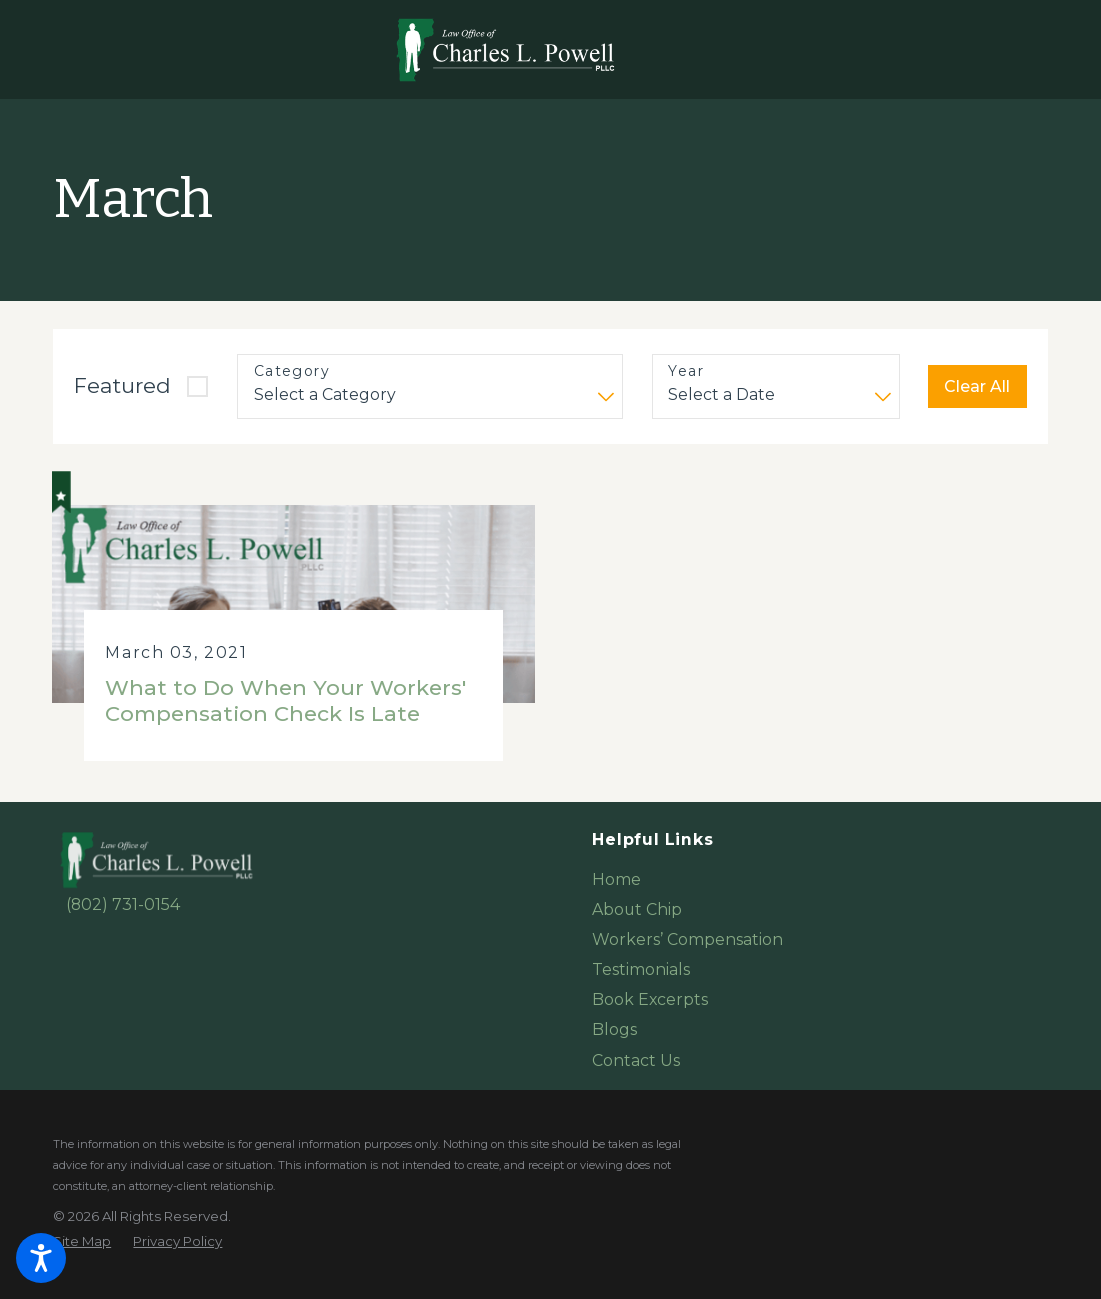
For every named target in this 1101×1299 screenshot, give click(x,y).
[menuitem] (820, 880)
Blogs (614, 1029)
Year (686, 371)
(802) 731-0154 (123, 904)
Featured (122, 385)
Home (616, 879)
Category (292, 371)
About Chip (637, 909)
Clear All (977, 386)
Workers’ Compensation (687, 939)
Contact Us (636, 1060)
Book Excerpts (650, 999)
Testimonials (641, 969)
